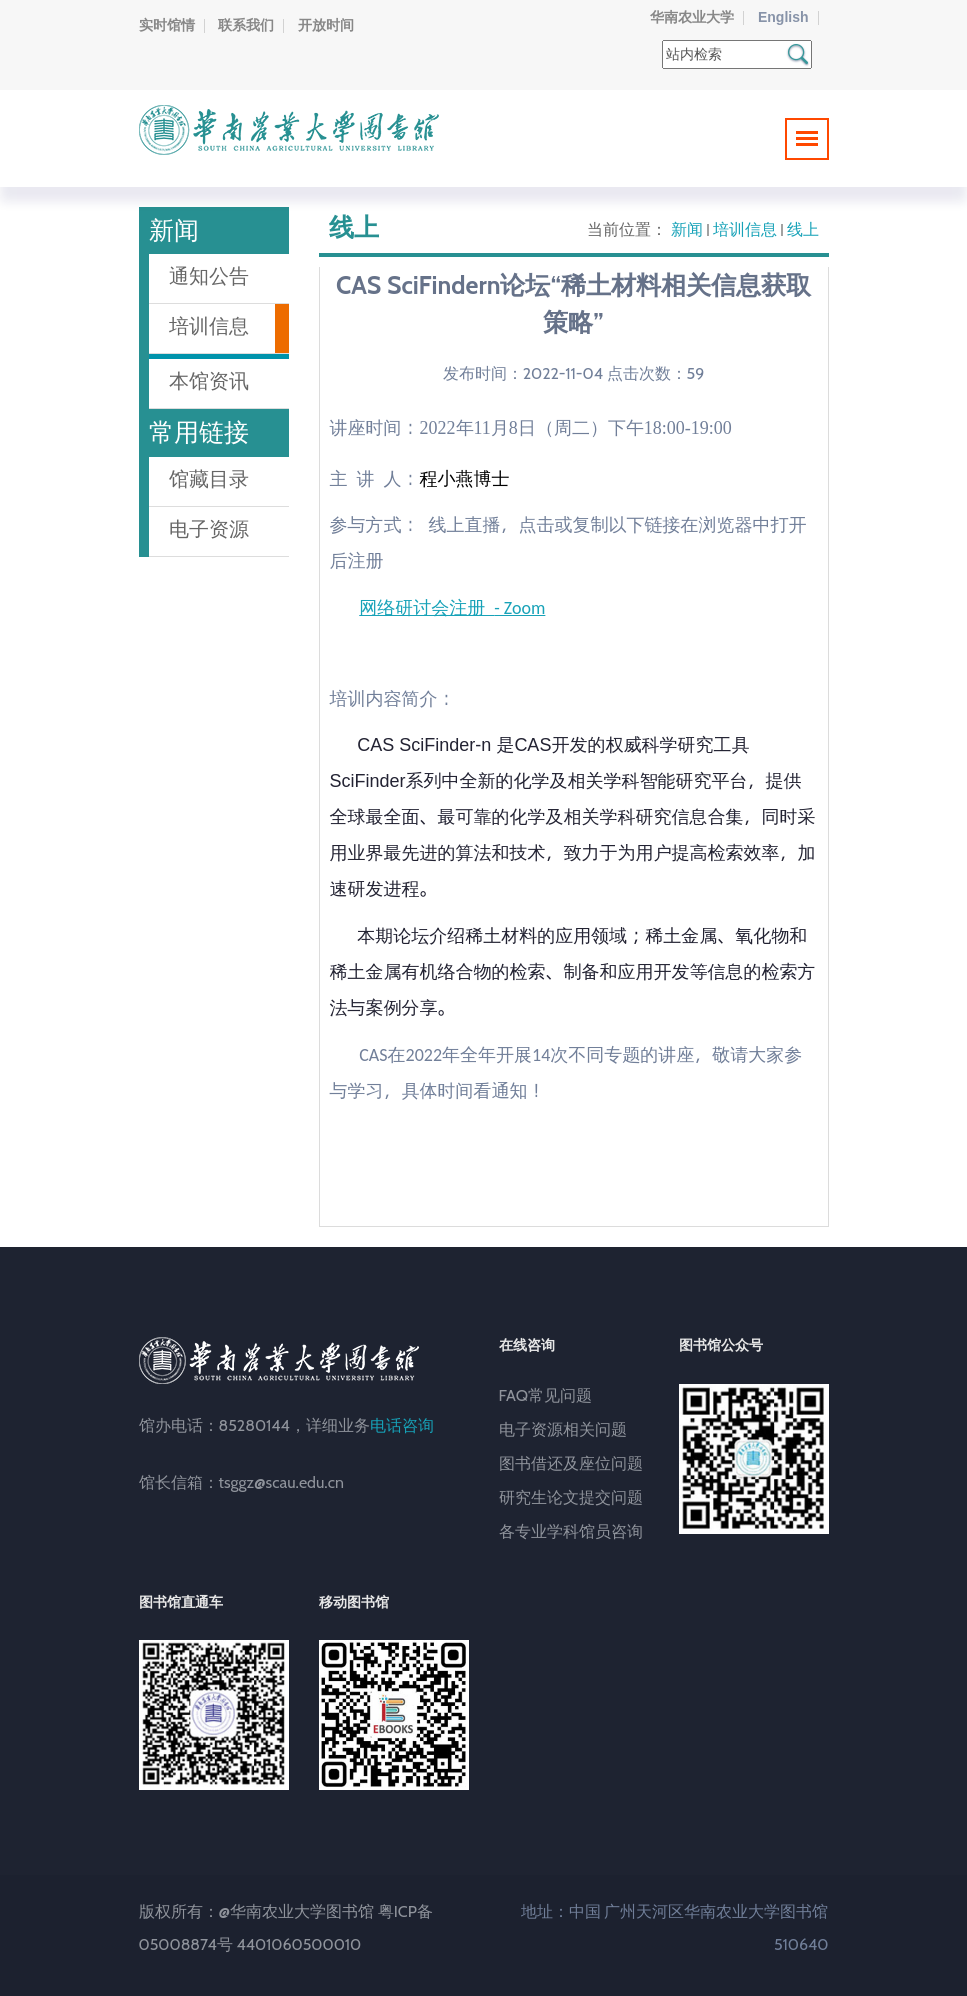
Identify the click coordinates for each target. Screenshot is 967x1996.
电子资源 (209, 529)
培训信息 (745, 229)
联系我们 (246, 25)
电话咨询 (402, 1425)
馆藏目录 (209, 479)
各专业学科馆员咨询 (571, 1531)
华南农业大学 (692, 17)
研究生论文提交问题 (571, 1497)
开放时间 (326, 25)
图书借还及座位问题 (571, 1463)
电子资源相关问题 (563, 1429)
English (783, 17)
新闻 (687, 229)
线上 (803, 229)
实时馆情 (167, 25)
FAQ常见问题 (546, 1395)
